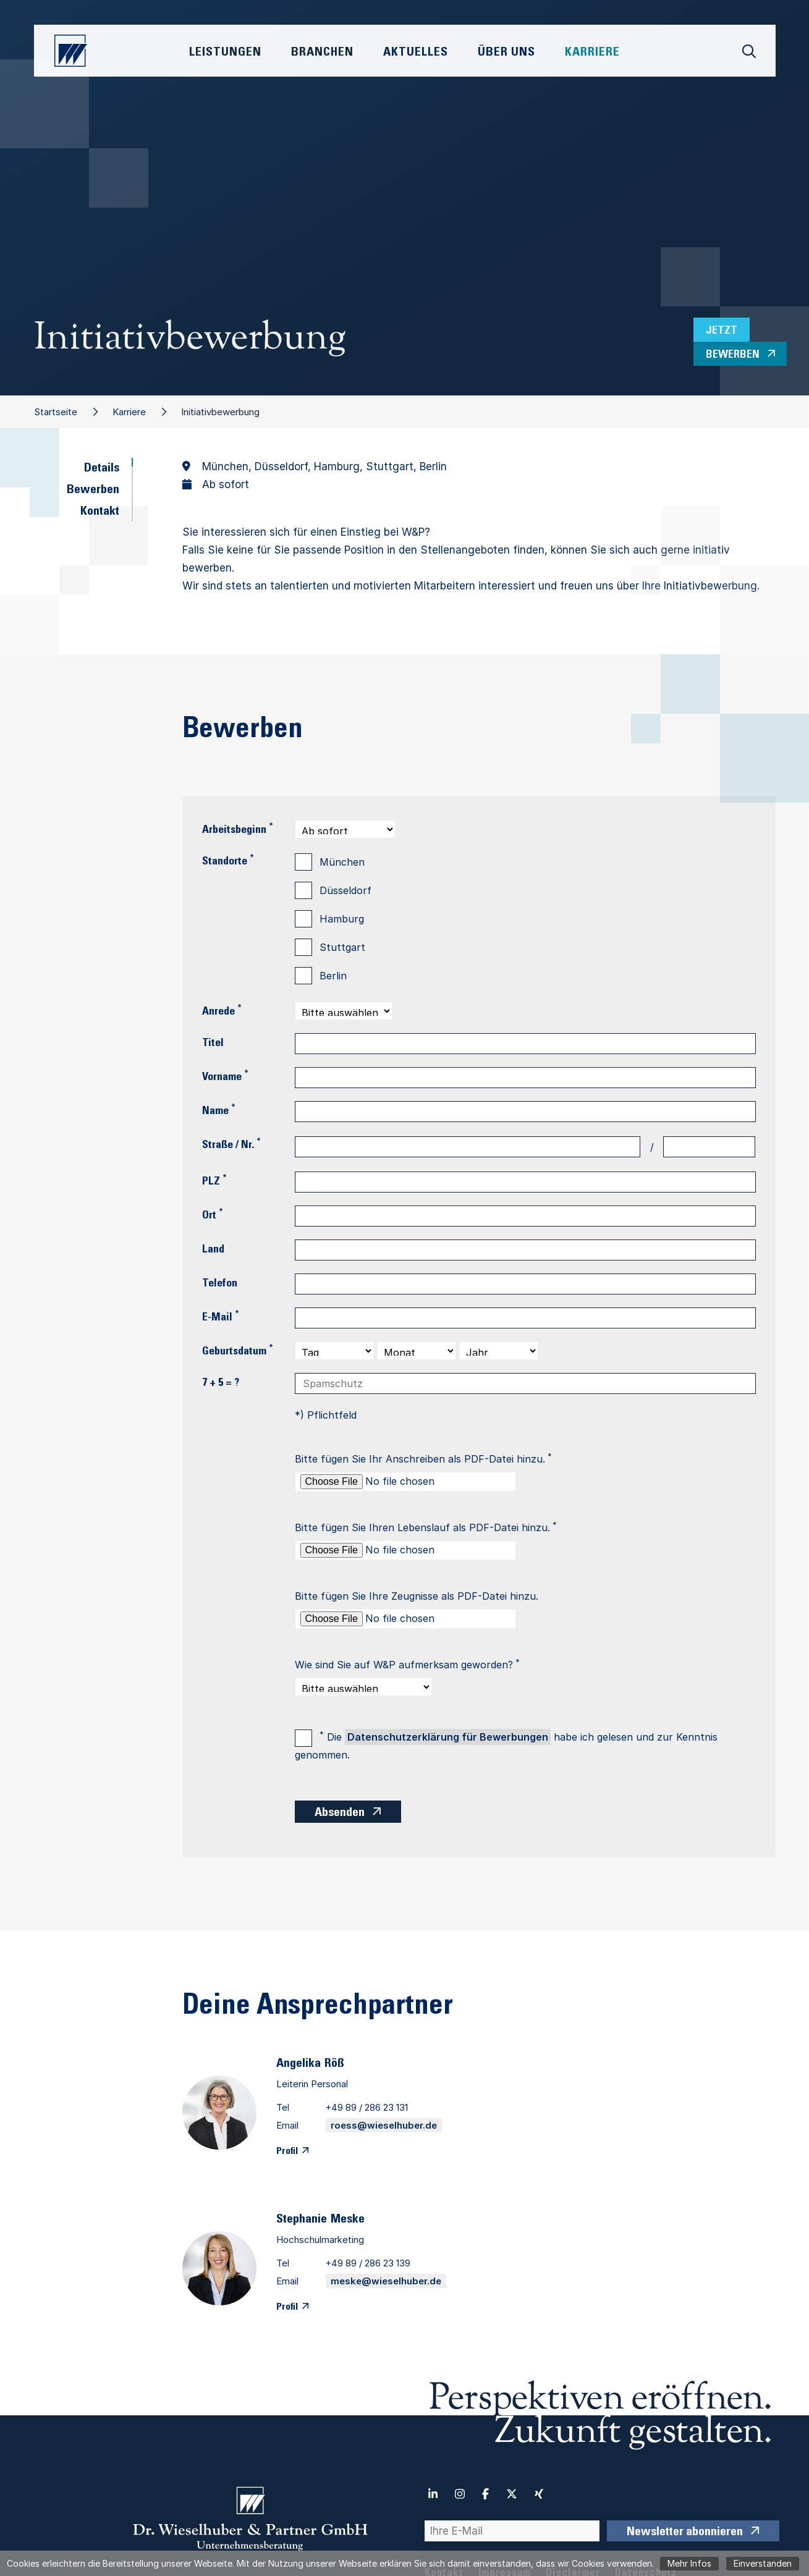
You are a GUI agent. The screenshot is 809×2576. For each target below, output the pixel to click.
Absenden (340, 1813)
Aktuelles (415, 53)
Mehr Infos (689, 2563)
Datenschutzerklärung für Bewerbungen (447, 1737)
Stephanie (301, 2220)
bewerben (733, 355)
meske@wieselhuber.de (386, 2281)
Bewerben (93, 490)
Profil (287, 2151)
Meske (348, 2220)
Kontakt (99, 512)
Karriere (129, 412)
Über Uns (506, 53)
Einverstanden (763, 2563)
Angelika (298, 2064)
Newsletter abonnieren (685, 2533)
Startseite (55, 412)
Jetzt (721, 331)
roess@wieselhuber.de (384, 2125)
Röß (334, 2064)
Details (101, 469)
